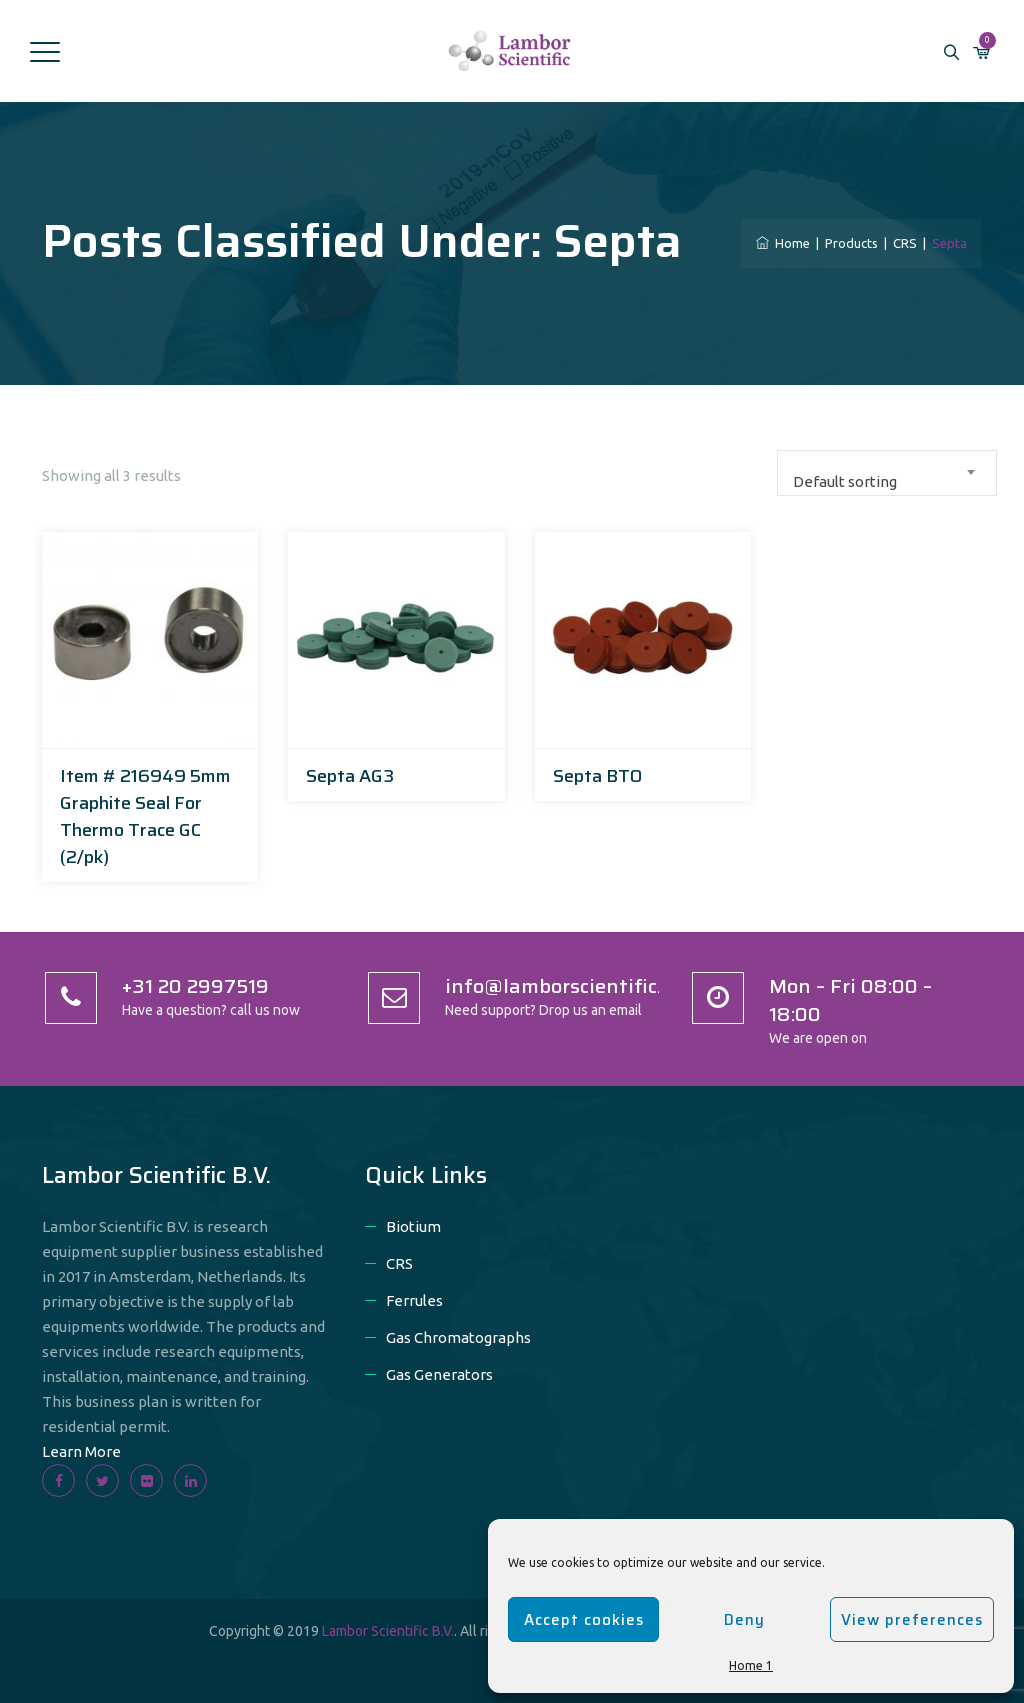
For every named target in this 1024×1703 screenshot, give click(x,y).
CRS (399, 1263)
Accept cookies (584, 1620)
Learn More (81, 1451)
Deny (744, 1620)
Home (783, 243)
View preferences (912, 1620)
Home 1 (751, 1665)
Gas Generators (439, 1374)
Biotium (413, 1226)
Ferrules (414, 1300)
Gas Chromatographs (458, 1337)
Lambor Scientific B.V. (388, 1631)
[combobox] (887, 473)
